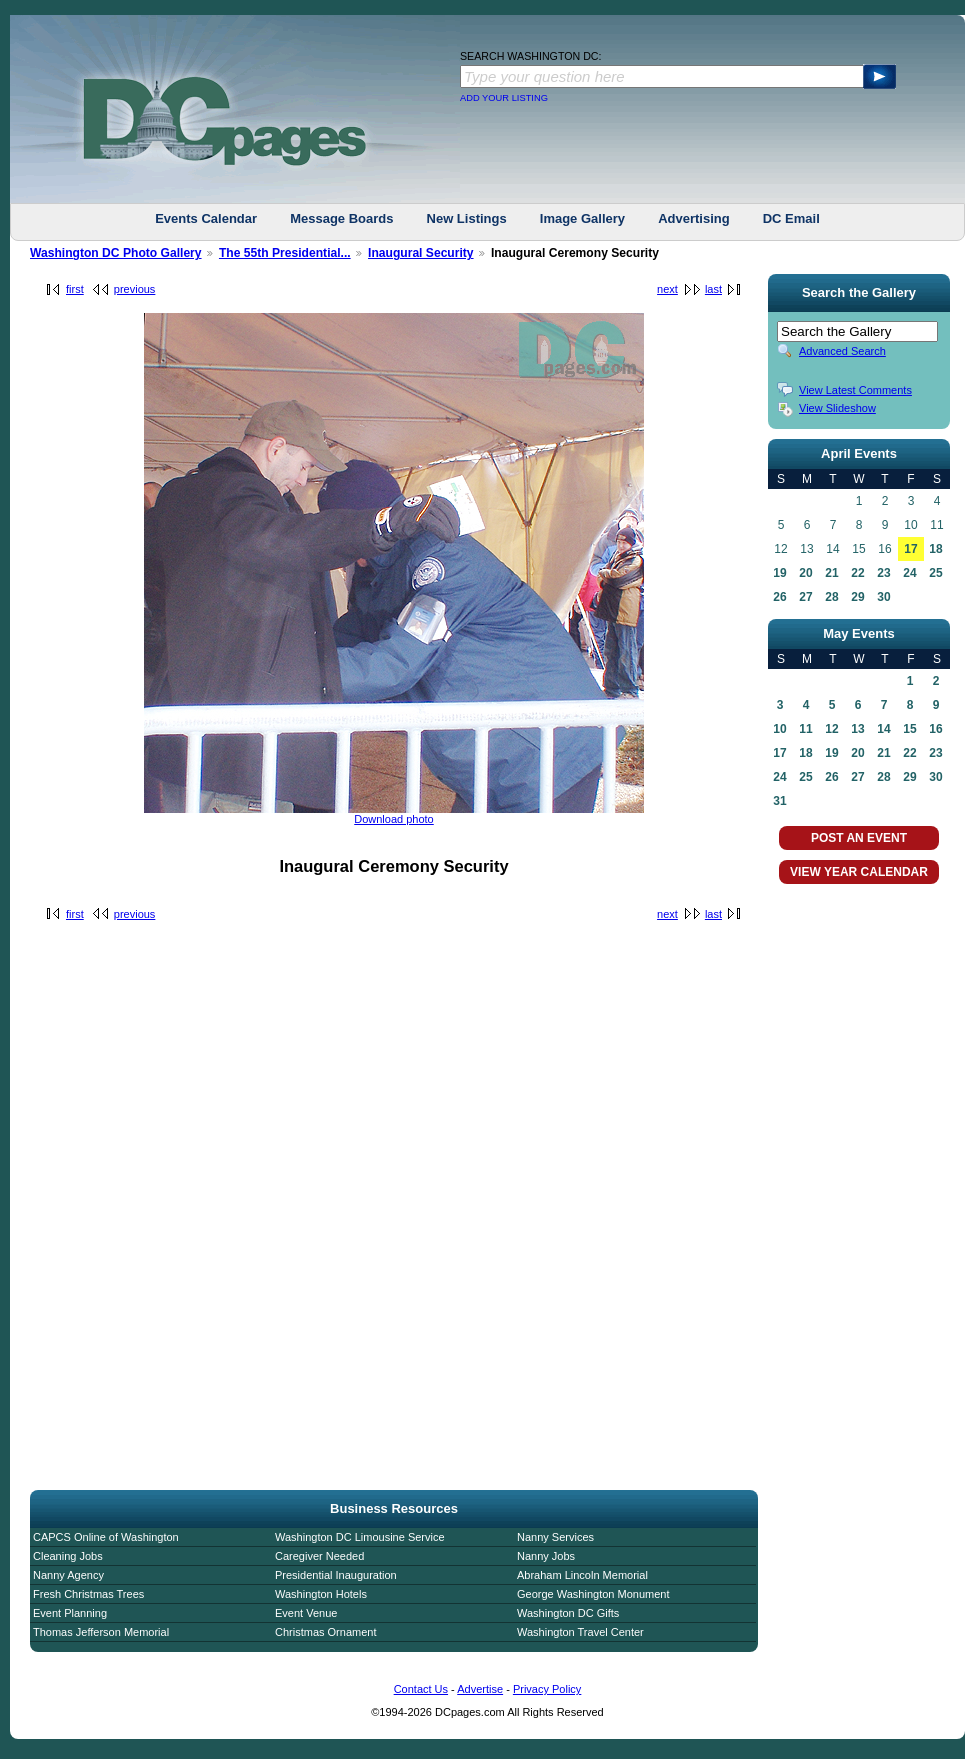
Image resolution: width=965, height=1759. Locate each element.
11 (805, 729)
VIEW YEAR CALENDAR (859, 872)
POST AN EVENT (859, 838)
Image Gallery (582, 218)
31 (779, 801)
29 (857, 597)
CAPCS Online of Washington (106, 1537)
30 (883, 597)
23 (883, 573)
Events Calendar (206, 218)
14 (883, 729)
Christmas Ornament (325, 1632)
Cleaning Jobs (68, 1556)
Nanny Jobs (546, 1556)
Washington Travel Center (580, 1632)
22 (857, 573)
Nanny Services (555, 1537)
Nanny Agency (68, 1575)
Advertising (694, 218)
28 (831, 597)
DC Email (791, 218)
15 (909, 729)
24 (909, 573)
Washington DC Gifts (568, 1613)
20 (805, 573)
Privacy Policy (547, 1689)
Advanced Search (842, 351)
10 (779, 729)
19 (779, 573)
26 (779, 597)
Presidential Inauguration (336, 1575)
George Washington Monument (593, 1594)
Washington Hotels (321, 1594)
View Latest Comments (855, 390)
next (667, 289)
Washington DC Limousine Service (360, 1537)
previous (135, 289)
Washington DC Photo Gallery (116, 253)
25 (935, 573)
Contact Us (421, 1689)
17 (910, 549)
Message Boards (341, 218)
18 (935, 549)
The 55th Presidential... (285, 253)
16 (935, 729)
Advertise (480, 1689)
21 (831, 573)
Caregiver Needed (319, 1556)
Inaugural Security (421, 253)
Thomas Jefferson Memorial (101, 1632)
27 (805, 597)
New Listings (467, 218)
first (75, 289)
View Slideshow (837, 408)
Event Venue (306, 1613)
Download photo (394, 819)
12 (831, 729)
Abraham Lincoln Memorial (582, 1575)
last (713, 289)
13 (857, 729)
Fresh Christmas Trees (88, 1594)
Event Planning (70, 1613)
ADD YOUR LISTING (504, 98)
